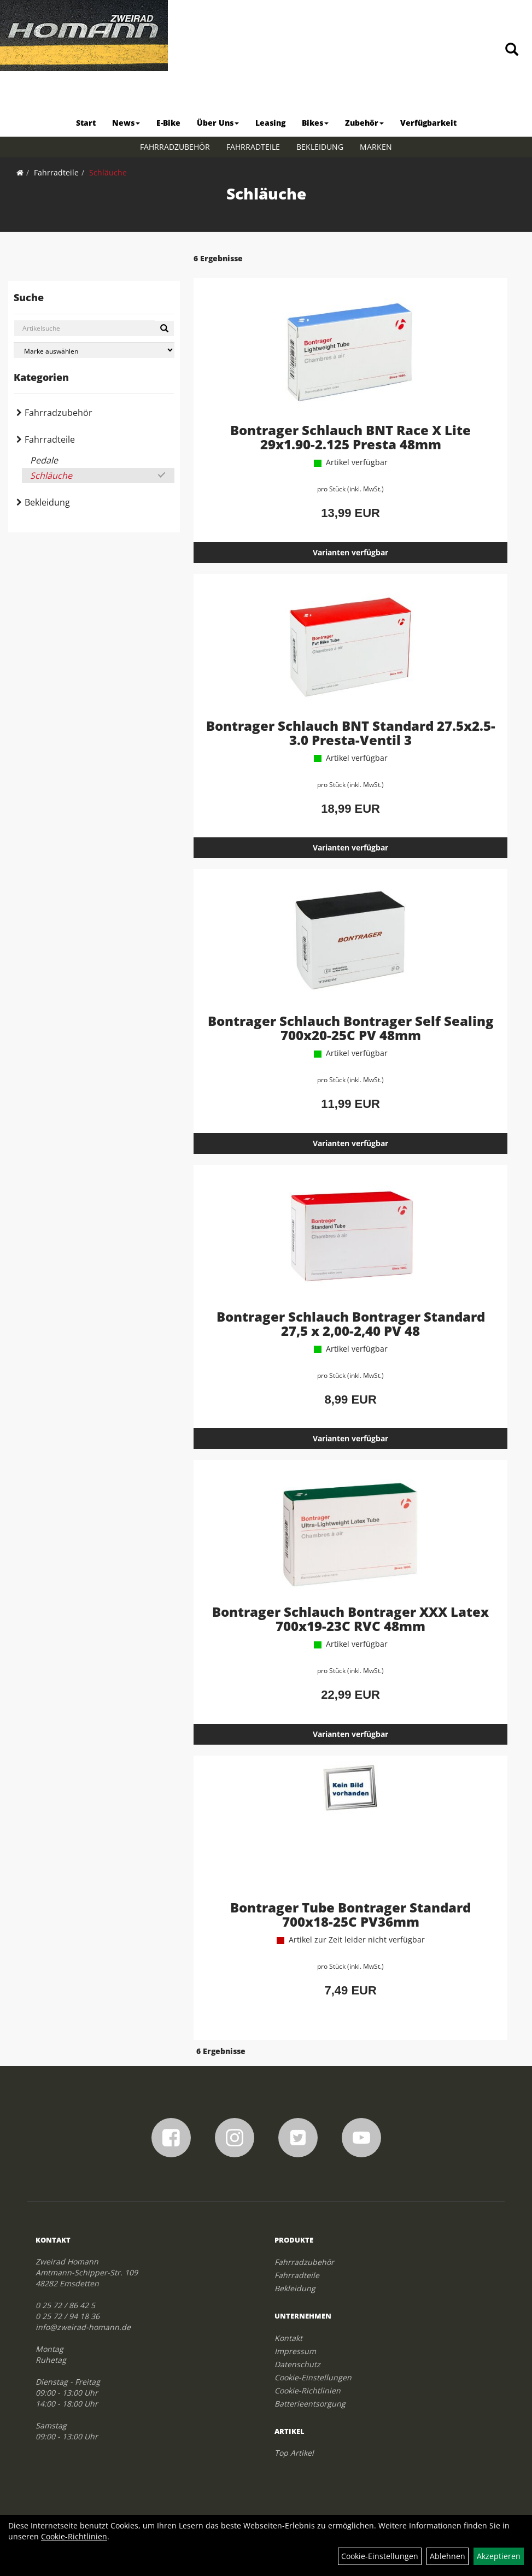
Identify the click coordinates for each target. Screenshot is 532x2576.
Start (86, 123)
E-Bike (168, 123)
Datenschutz (297, 2364)
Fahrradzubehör (175, 147)
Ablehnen (447, 2556)
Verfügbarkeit (428, 123)
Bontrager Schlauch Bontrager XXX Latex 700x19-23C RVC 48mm (350, 1619)
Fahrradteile (253, 147)
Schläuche (108, 172)
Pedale (44, 460)
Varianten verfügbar (350, 552)
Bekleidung (319, 147)
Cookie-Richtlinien (307, 2390)
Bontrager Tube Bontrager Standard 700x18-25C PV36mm (350, 1914)
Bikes (315, 123)
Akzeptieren (499, 2556)
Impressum (295, 2351)
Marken (376, 147)
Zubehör (364, 123)
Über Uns (218, 123)
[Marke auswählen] (94, 350)
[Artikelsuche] (511, 50)
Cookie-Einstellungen (313, 2377)
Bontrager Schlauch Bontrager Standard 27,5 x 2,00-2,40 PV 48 (351, 1323)
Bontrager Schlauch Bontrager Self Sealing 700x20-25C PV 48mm (351, 1028)
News (126, 123)
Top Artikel (294, 2453)
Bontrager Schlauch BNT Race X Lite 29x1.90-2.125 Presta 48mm (350, 437)
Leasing (270, 123)
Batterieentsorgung (310, 2403)
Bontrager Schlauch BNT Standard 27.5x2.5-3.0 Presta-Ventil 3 (350, 733)
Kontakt (288, 2338)
